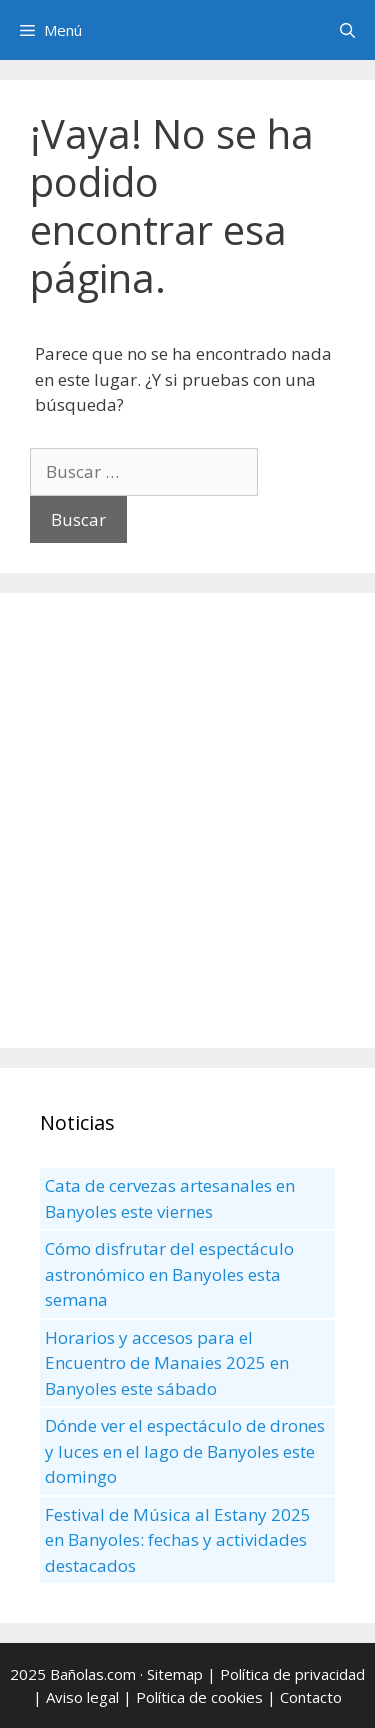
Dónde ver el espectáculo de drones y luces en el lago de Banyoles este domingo (185, 1451)
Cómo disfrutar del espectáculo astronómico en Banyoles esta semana (169, 1274)
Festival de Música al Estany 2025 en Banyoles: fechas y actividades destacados (178, 1540)
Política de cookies (199, 1697)
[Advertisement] (187, 820)
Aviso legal (82, 1697)
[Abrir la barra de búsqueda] (347, 30)
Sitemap (175, 1674)
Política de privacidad (292, 1674)
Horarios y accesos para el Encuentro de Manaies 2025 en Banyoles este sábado (167, 1363)
